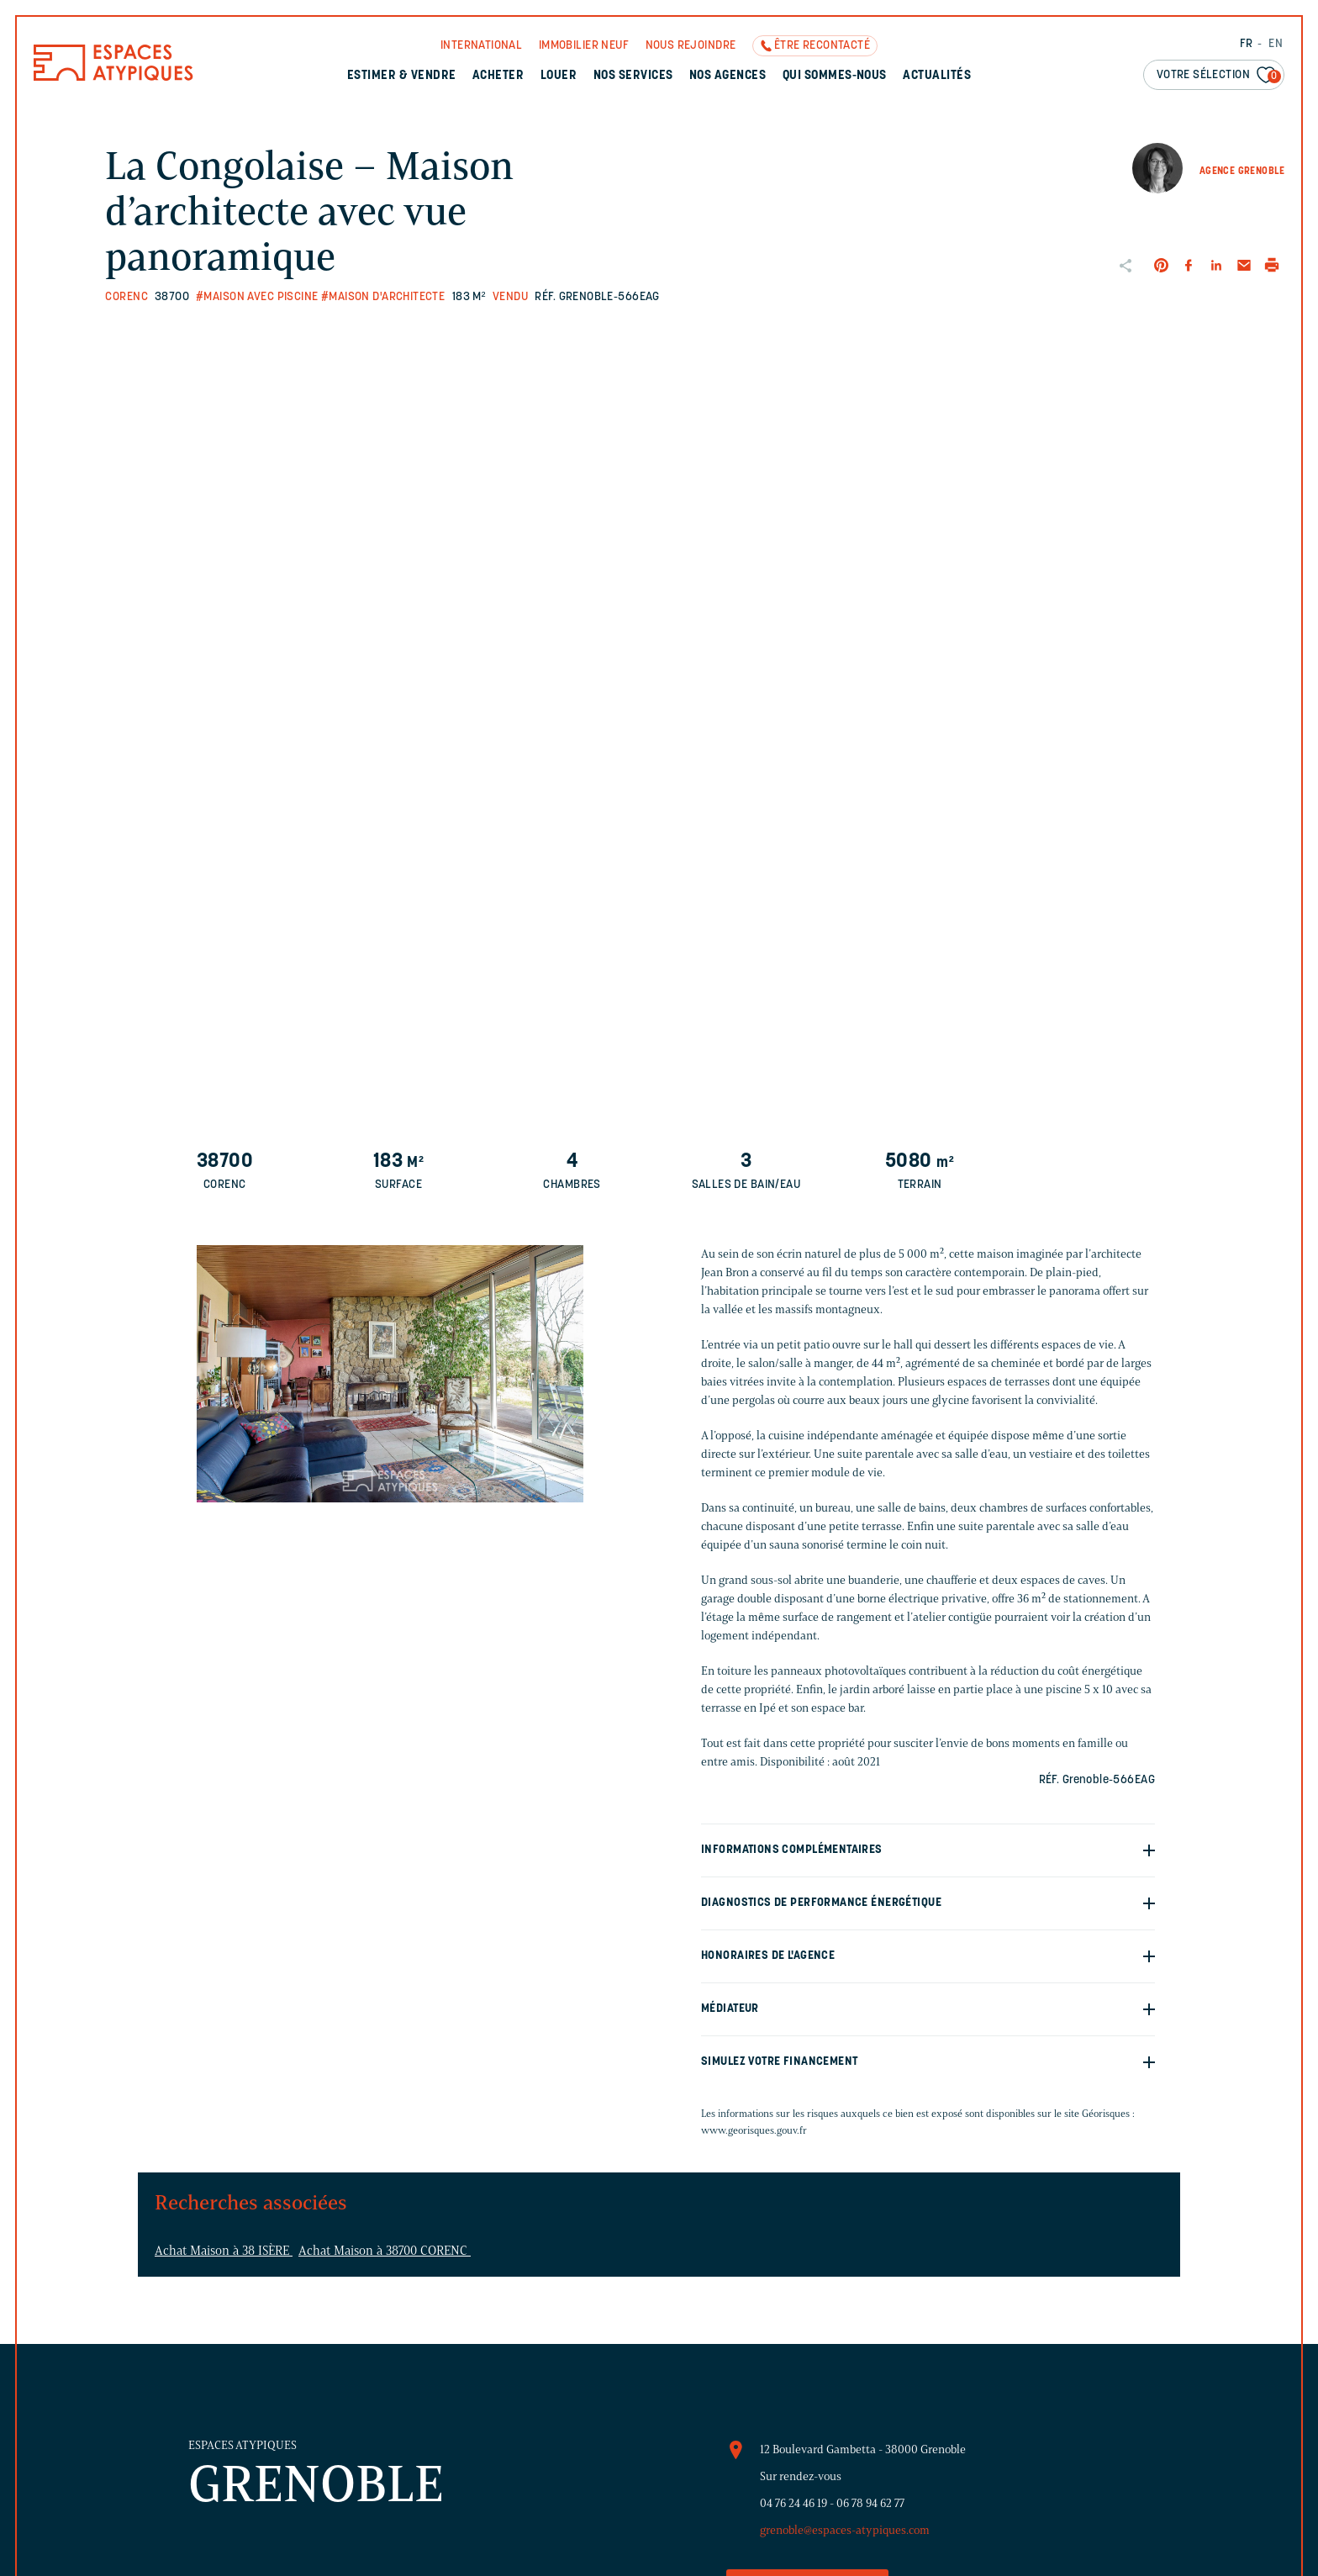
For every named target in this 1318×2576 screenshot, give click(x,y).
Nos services (633, 76)
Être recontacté (822, 46)
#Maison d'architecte (383, 297)
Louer (558, 76)
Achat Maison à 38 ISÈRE (224, 2250)
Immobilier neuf (584, 46)
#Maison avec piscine (257, 297)
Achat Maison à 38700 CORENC (384, 2250)
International (481, 46)
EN (1275, 44)
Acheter (498, 76)
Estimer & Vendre (401, 76)
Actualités (937, 76)
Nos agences (727, 76)
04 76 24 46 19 (793, 2503)
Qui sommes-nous (835, 76)
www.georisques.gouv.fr (754, 2130)
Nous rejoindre (691, 46)
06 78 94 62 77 (870, 2503)
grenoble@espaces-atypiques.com (845, 2530)
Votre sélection (1219, 76)
